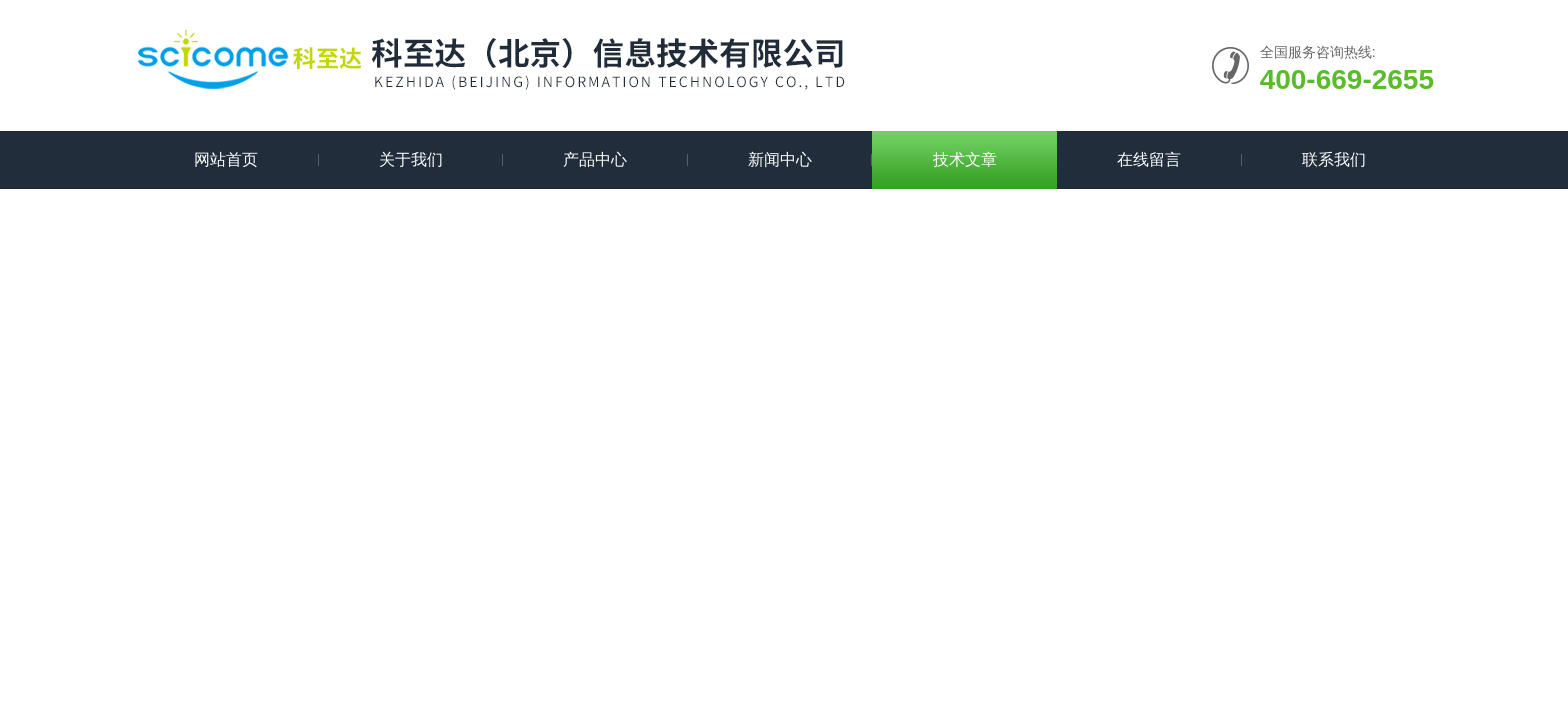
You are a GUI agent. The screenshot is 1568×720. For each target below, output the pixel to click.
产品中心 (595, 159)
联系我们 (1334, 159)
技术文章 (965, 159)
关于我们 (411, 159)
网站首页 (226, 159)
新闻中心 (780, 159)
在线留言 (1149, 159)
